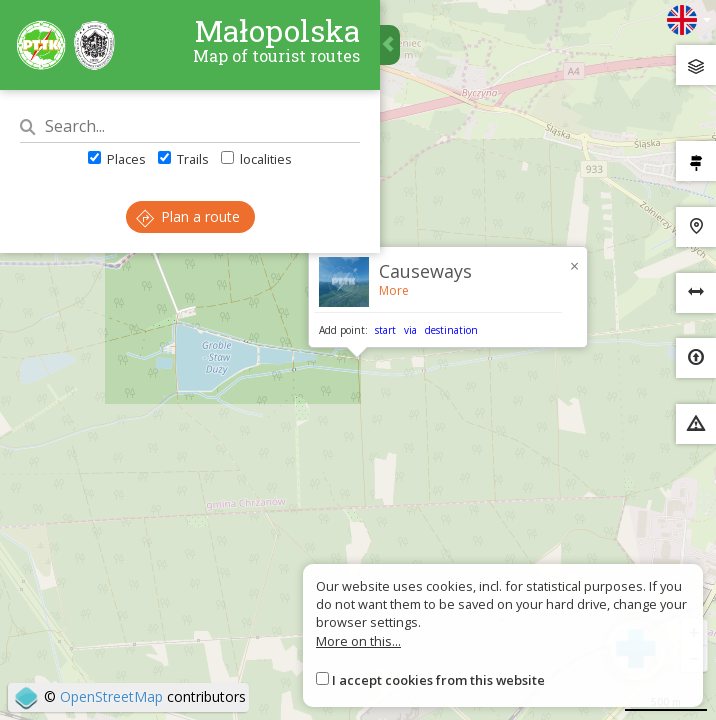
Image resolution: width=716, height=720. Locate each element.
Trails (183, 159)
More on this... (358, 641)
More (394, 290)
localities (256, 159)
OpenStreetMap (111, 696)
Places (117, 159)
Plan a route (188, 216)
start (385, 330)
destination (451, 330)
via (410, 330)
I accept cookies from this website (438, 680)
